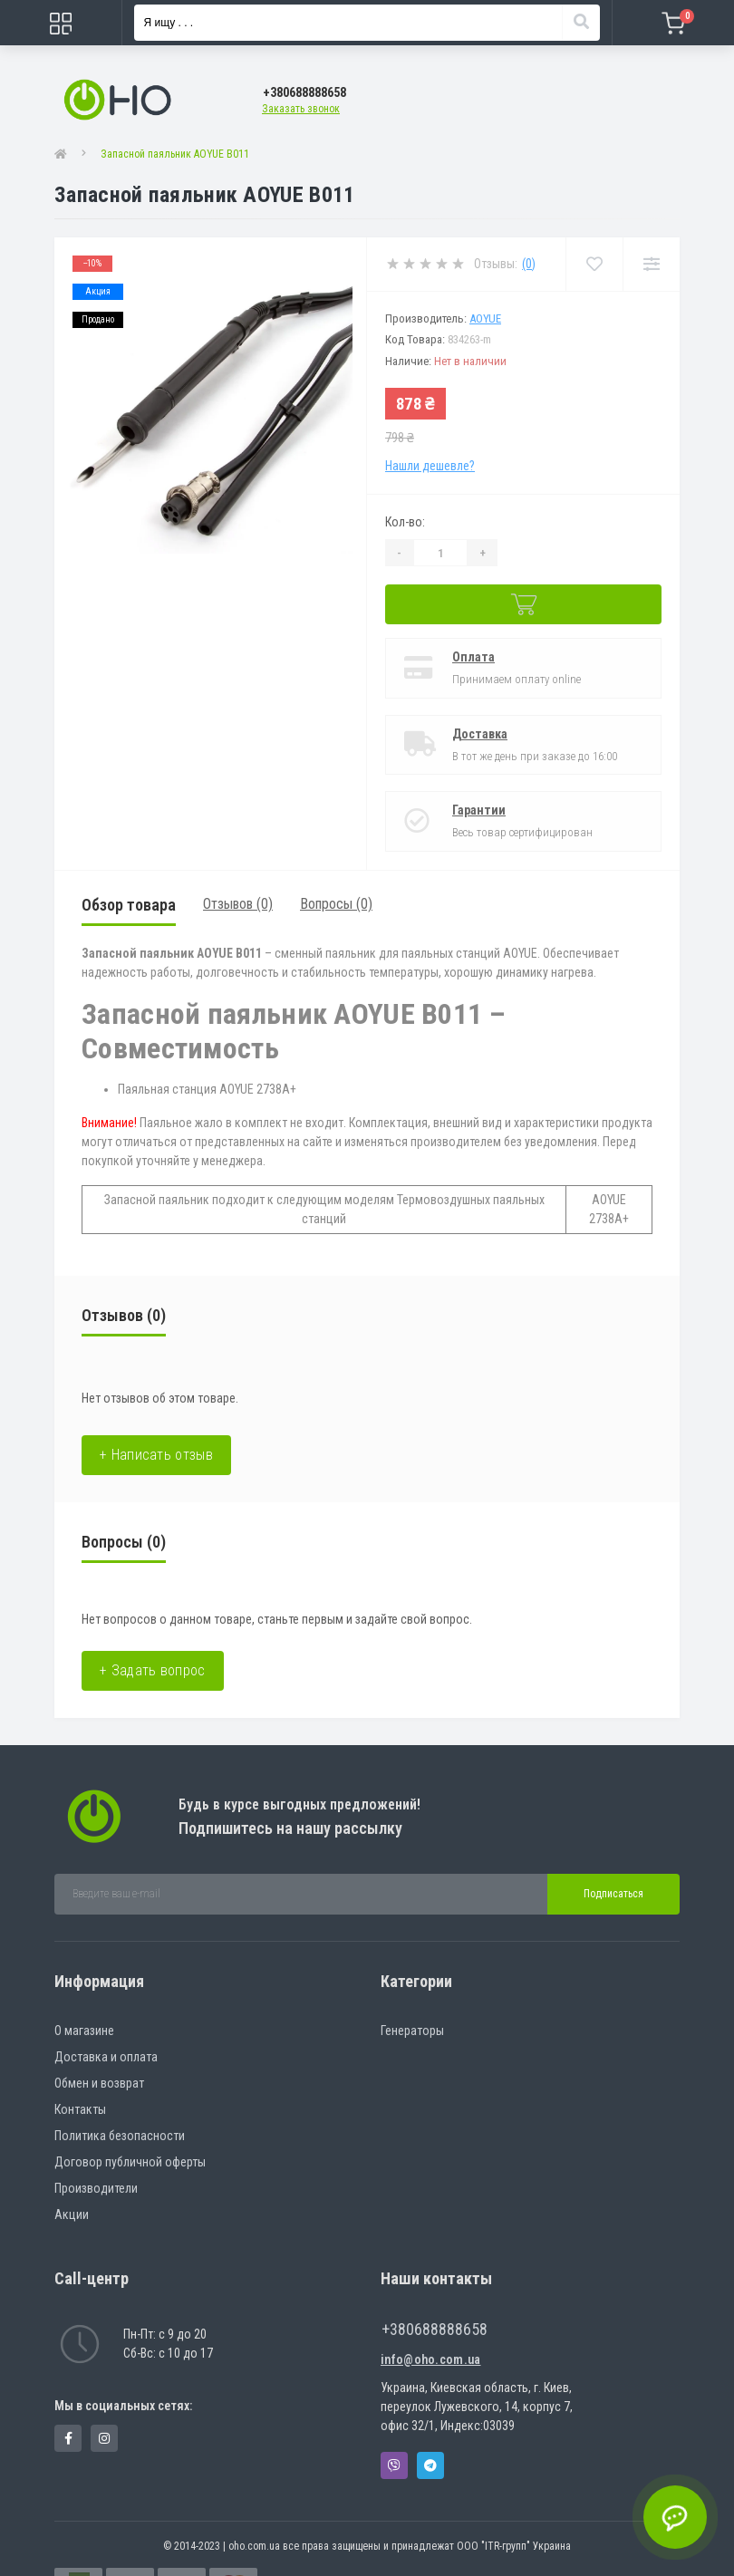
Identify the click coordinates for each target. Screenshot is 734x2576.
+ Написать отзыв (156, 1454)
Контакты (80, 2109)
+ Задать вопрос (153, 1670)
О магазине (84, 2030)
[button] (304, 92)
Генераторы (412, 2030)
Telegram (430, 2465)
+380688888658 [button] (434, 2329)
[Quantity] (440, 552)
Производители (96, 2188)
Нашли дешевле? (430, 465)
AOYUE (485, 318)
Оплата (473, 657)
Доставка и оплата (106, 2057)
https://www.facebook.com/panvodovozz (68, 2438)
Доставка (479, 734)
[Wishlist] (594, 264)
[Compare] (651, 264)
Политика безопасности (119, 2135)
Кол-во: (405, 522)
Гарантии (479, 810)
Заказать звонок (301, 108)
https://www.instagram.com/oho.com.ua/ (104, 2438)
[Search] (581, 23)
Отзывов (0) (238, 903)
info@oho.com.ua (431, 2359)
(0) (529, 263)
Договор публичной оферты (130, 2162)
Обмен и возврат (99, 2083)
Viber (394, 2465)
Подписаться (613, 1893)
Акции (71, 2214)
